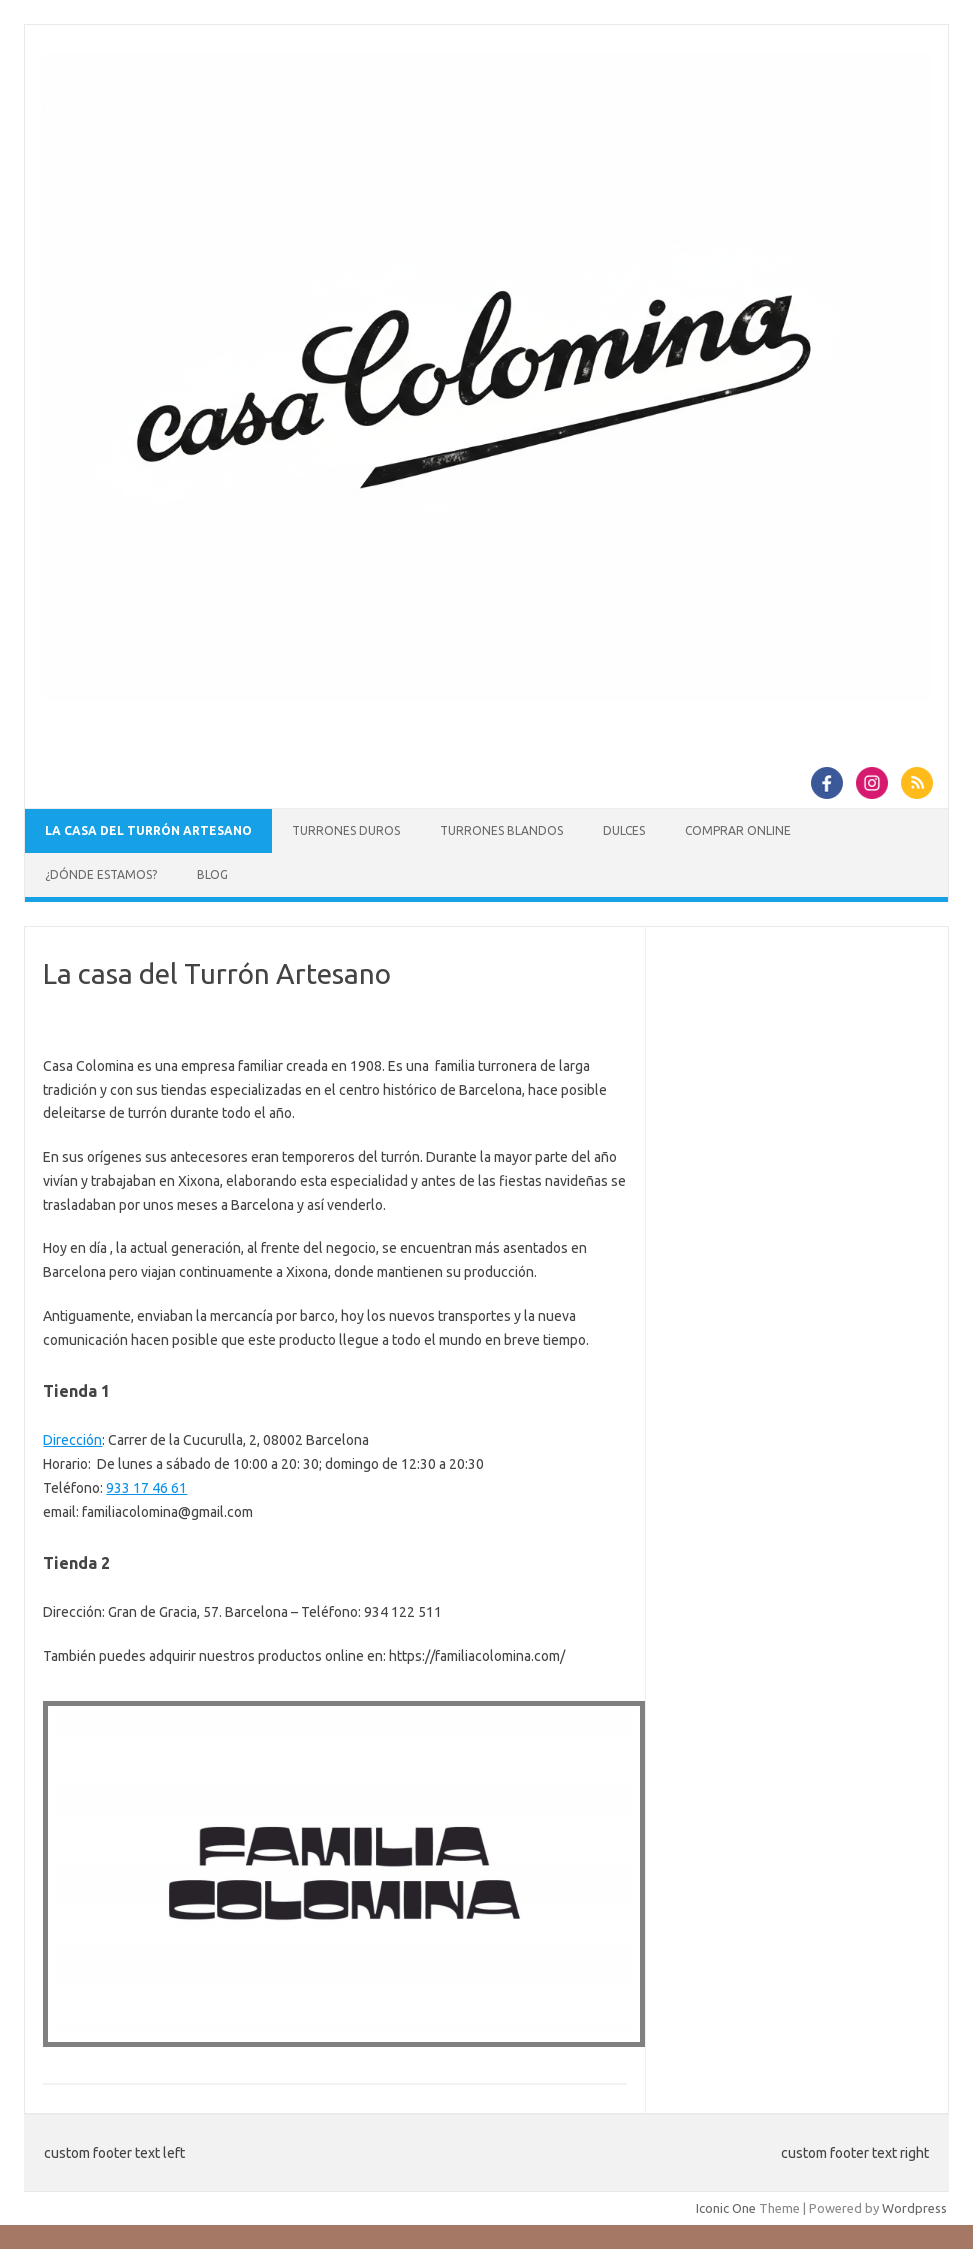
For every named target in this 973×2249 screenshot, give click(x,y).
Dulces (624, 830)
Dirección (72, 1440)
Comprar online (738, 830)
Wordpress (914, 2208)
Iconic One (726, 2208)
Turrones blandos (501, 830)
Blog (212, 874)
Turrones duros (346, 830)
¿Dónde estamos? (101, 874)
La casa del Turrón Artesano (148, 830)
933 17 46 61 (146, 1488)
